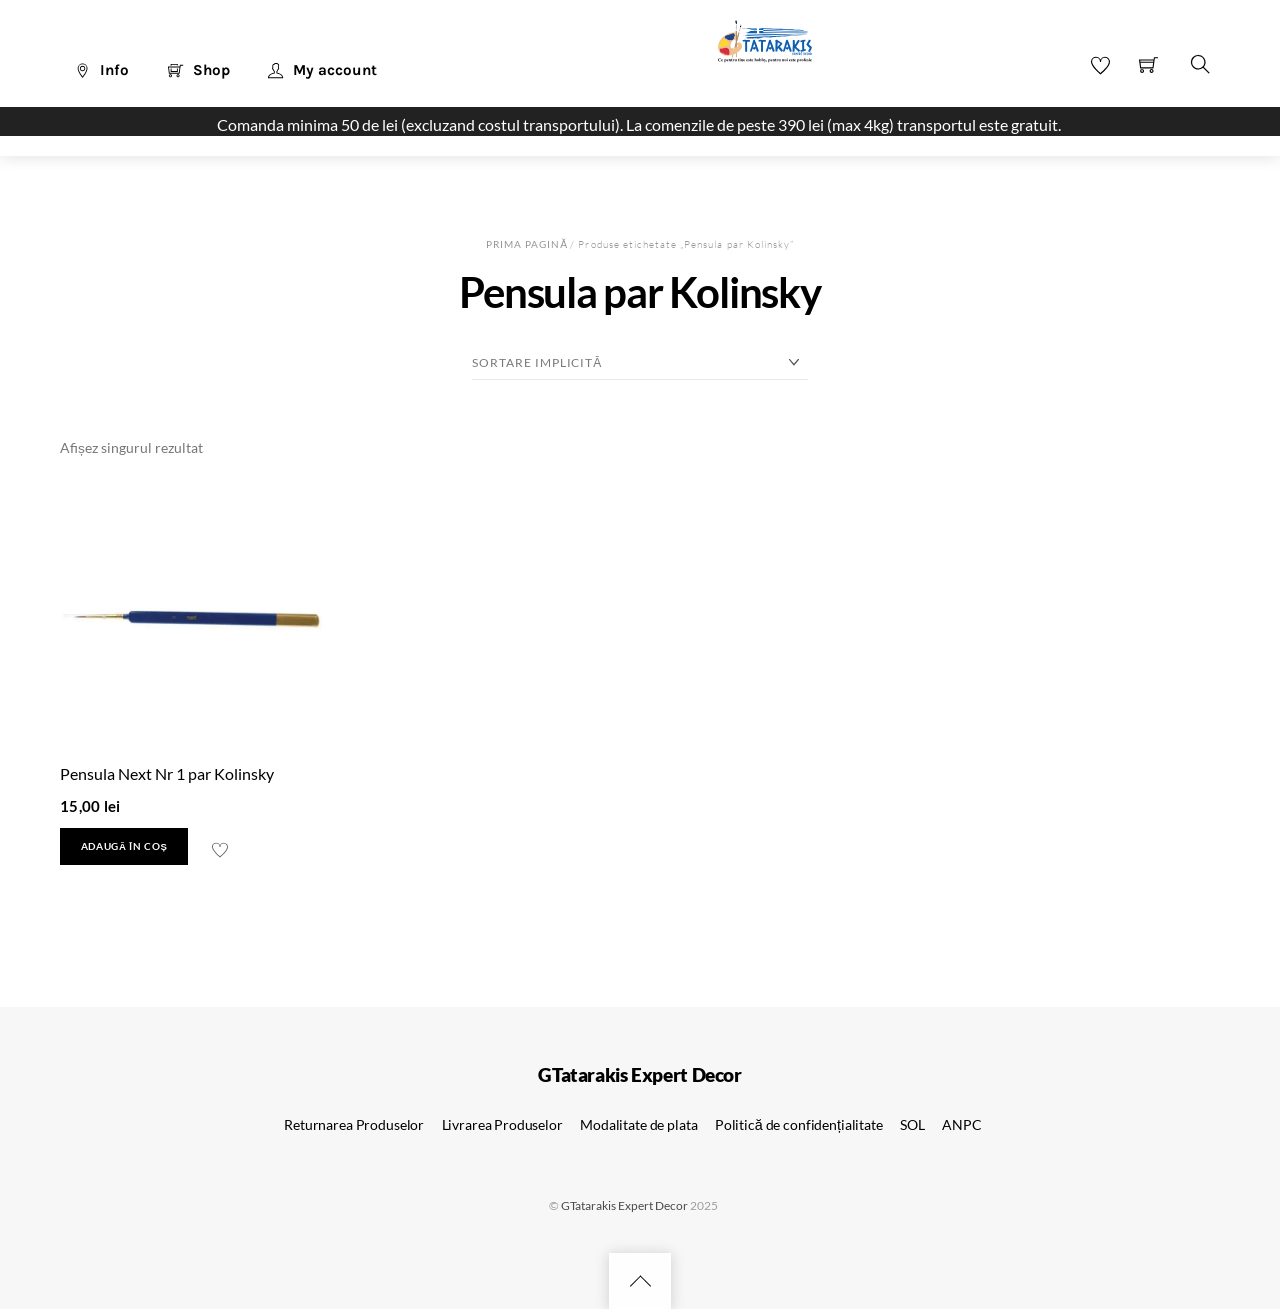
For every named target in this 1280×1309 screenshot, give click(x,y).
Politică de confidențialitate (799, 1124)
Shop (199, 70)
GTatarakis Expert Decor (624, 1205)
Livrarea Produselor (502, 1124)
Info (102, 70)
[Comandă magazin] (640, 363)
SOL (912, 1124)
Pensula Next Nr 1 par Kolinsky (167, 773)
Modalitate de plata (638, 1124)
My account (322, 70)
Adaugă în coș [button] (124, 846)
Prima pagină (527, 244)
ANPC (961, 1124)
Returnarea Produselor (354, 1124)
